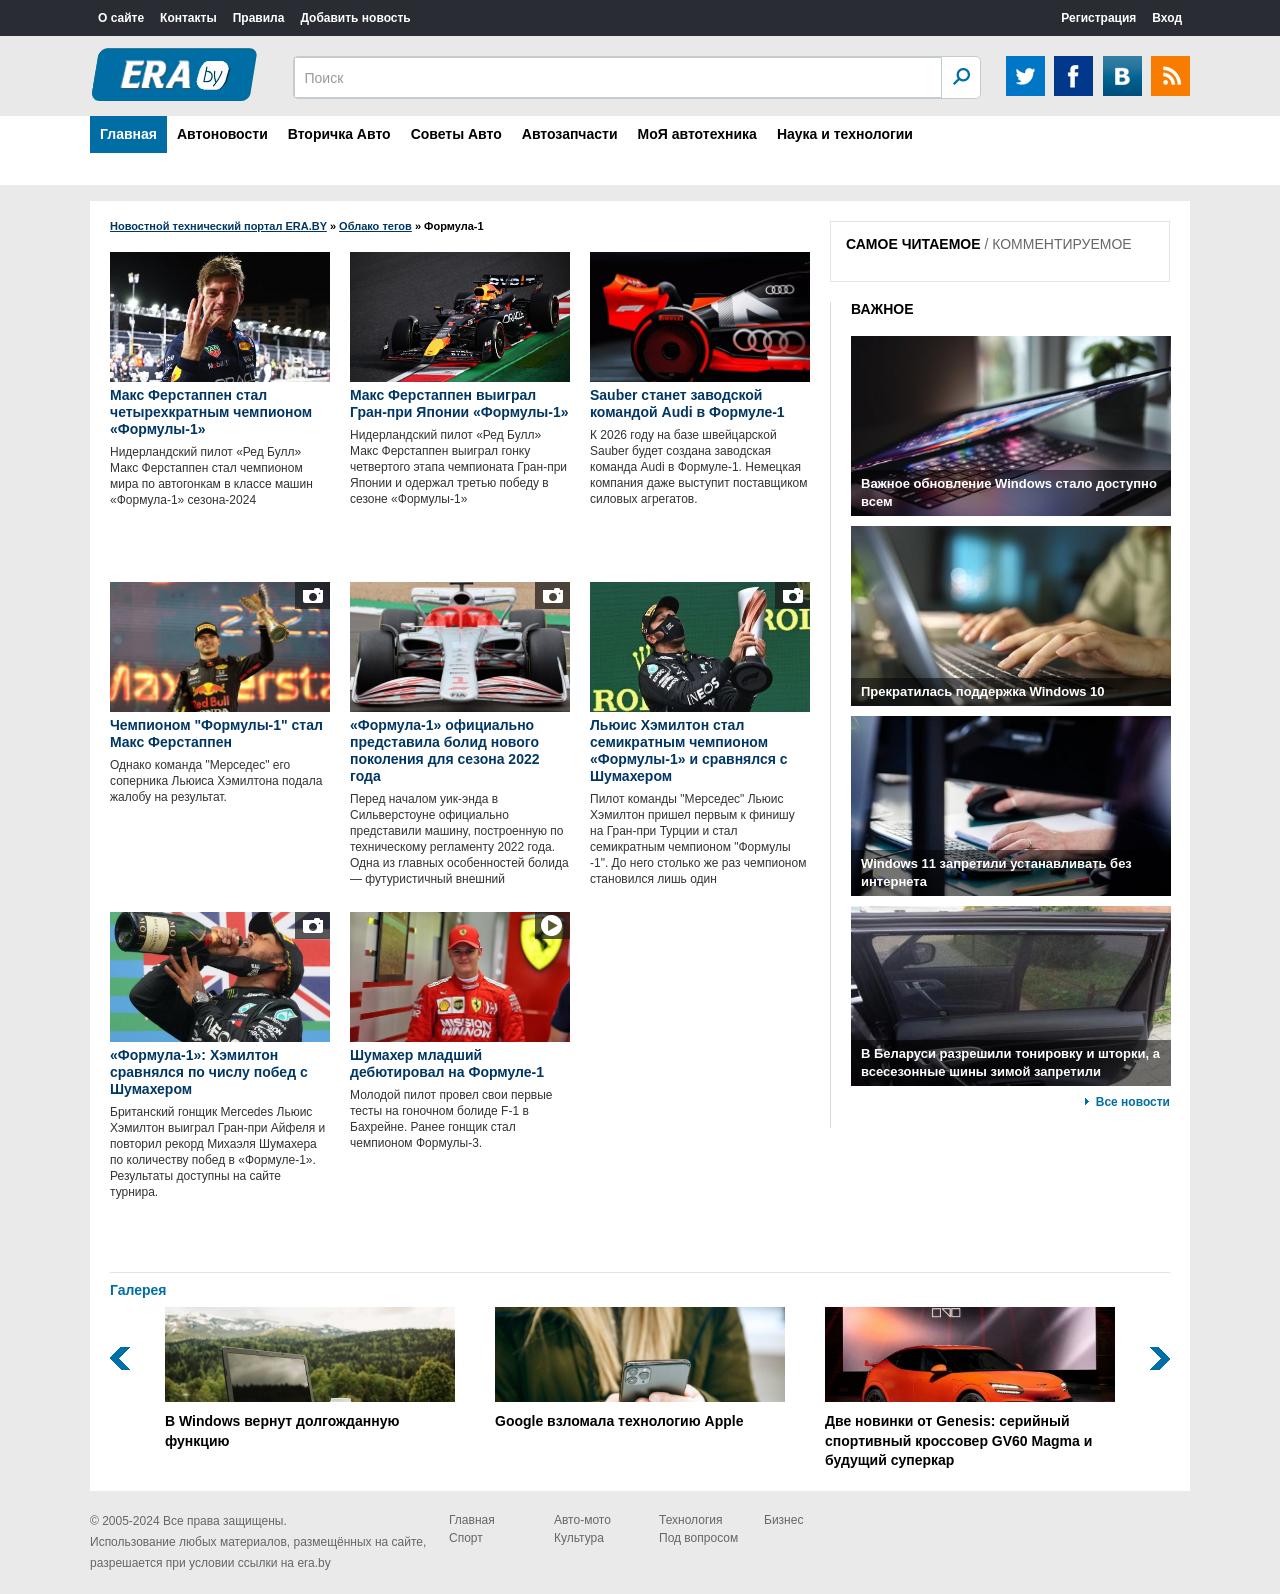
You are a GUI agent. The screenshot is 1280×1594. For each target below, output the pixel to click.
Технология (691, 1520)
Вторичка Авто (339, 134)
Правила (259, 18)
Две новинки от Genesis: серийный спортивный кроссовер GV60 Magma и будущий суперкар (970, 1387)
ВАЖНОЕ (882, 309)
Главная (128, 134)
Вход (1167, 18)
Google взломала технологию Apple (640, 1368)
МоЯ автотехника (697, 134)
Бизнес (783, 1520)
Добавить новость (355, 18)
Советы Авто (456, 134)
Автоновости (222, 134)
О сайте (121, 18)
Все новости (1133, 1102)
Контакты (188, 18)
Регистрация (1098, 18)
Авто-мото (582, 1520)
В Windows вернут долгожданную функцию (310, 1378)
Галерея (138, 1290)
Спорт (466, 1538)
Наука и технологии (845, 134)
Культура (579, 1538)
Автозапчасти (570, 134)
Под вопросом (698, 1538)
